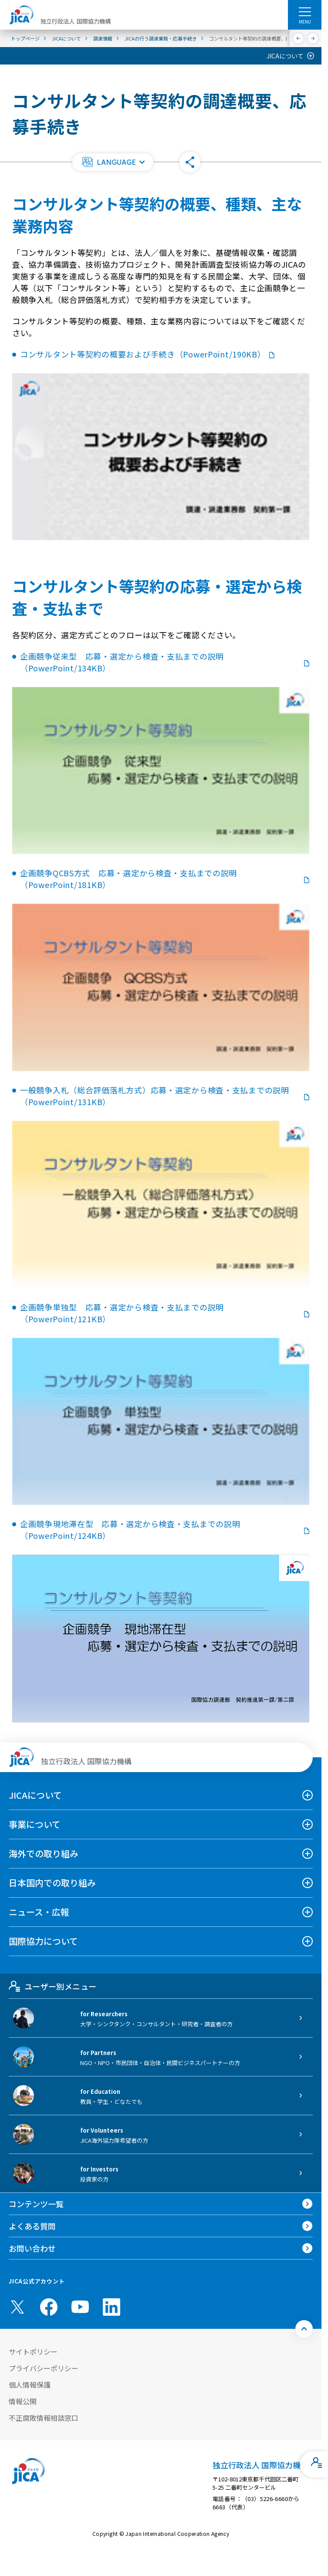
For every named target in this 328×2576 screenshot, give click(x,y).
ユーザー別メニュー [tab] (52, 1986)
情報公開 (23, 2401)
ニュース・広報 (39, 1912)
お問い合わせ (32, 2248)
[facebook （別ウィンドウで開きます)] (48, 2307)
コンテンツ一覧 (36, 2203)
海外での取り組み (43, 1853)
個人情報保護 (30, 2384)
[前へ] (298, 38)
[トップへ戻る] (304, 2329)
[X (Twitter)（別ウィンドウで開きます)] (17, 2307)
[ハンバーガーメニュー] (304, 11)
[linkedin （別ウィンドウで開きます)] (111, 2307)
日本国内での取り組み (52, 1882)
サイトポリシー (33, 2351)
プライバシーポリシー (43, 2368)
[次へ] (313, 38)
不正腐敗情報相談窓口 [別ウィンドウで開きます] (43, 2418)
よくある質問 (32, 2226)
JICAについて (285, 55)
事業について (35, 1824)
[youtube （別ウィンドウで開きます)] (80, 2306)
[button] (112, 162)
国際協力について (43, 1941)
